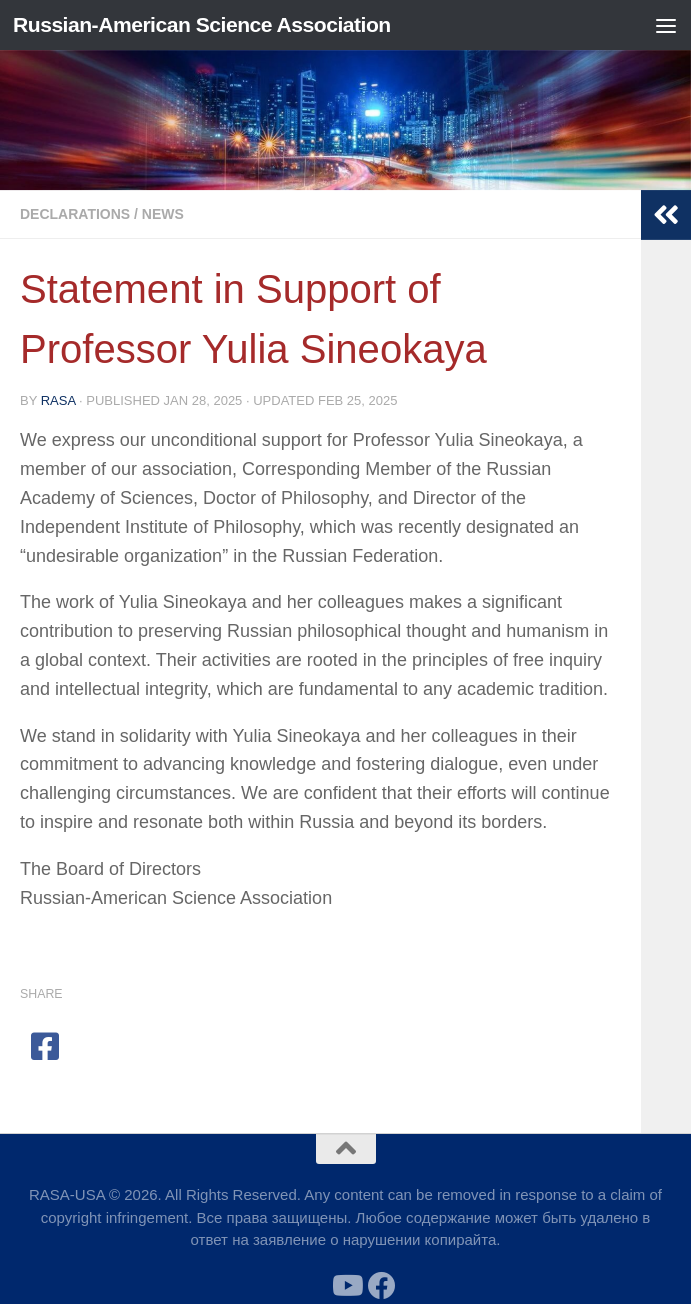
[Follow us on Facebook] (382, 1286)
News (163, 214)
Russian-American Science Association (202, 24)
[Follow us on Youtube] (346, 1286)
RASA (58, 400)
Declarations (75, 214)
